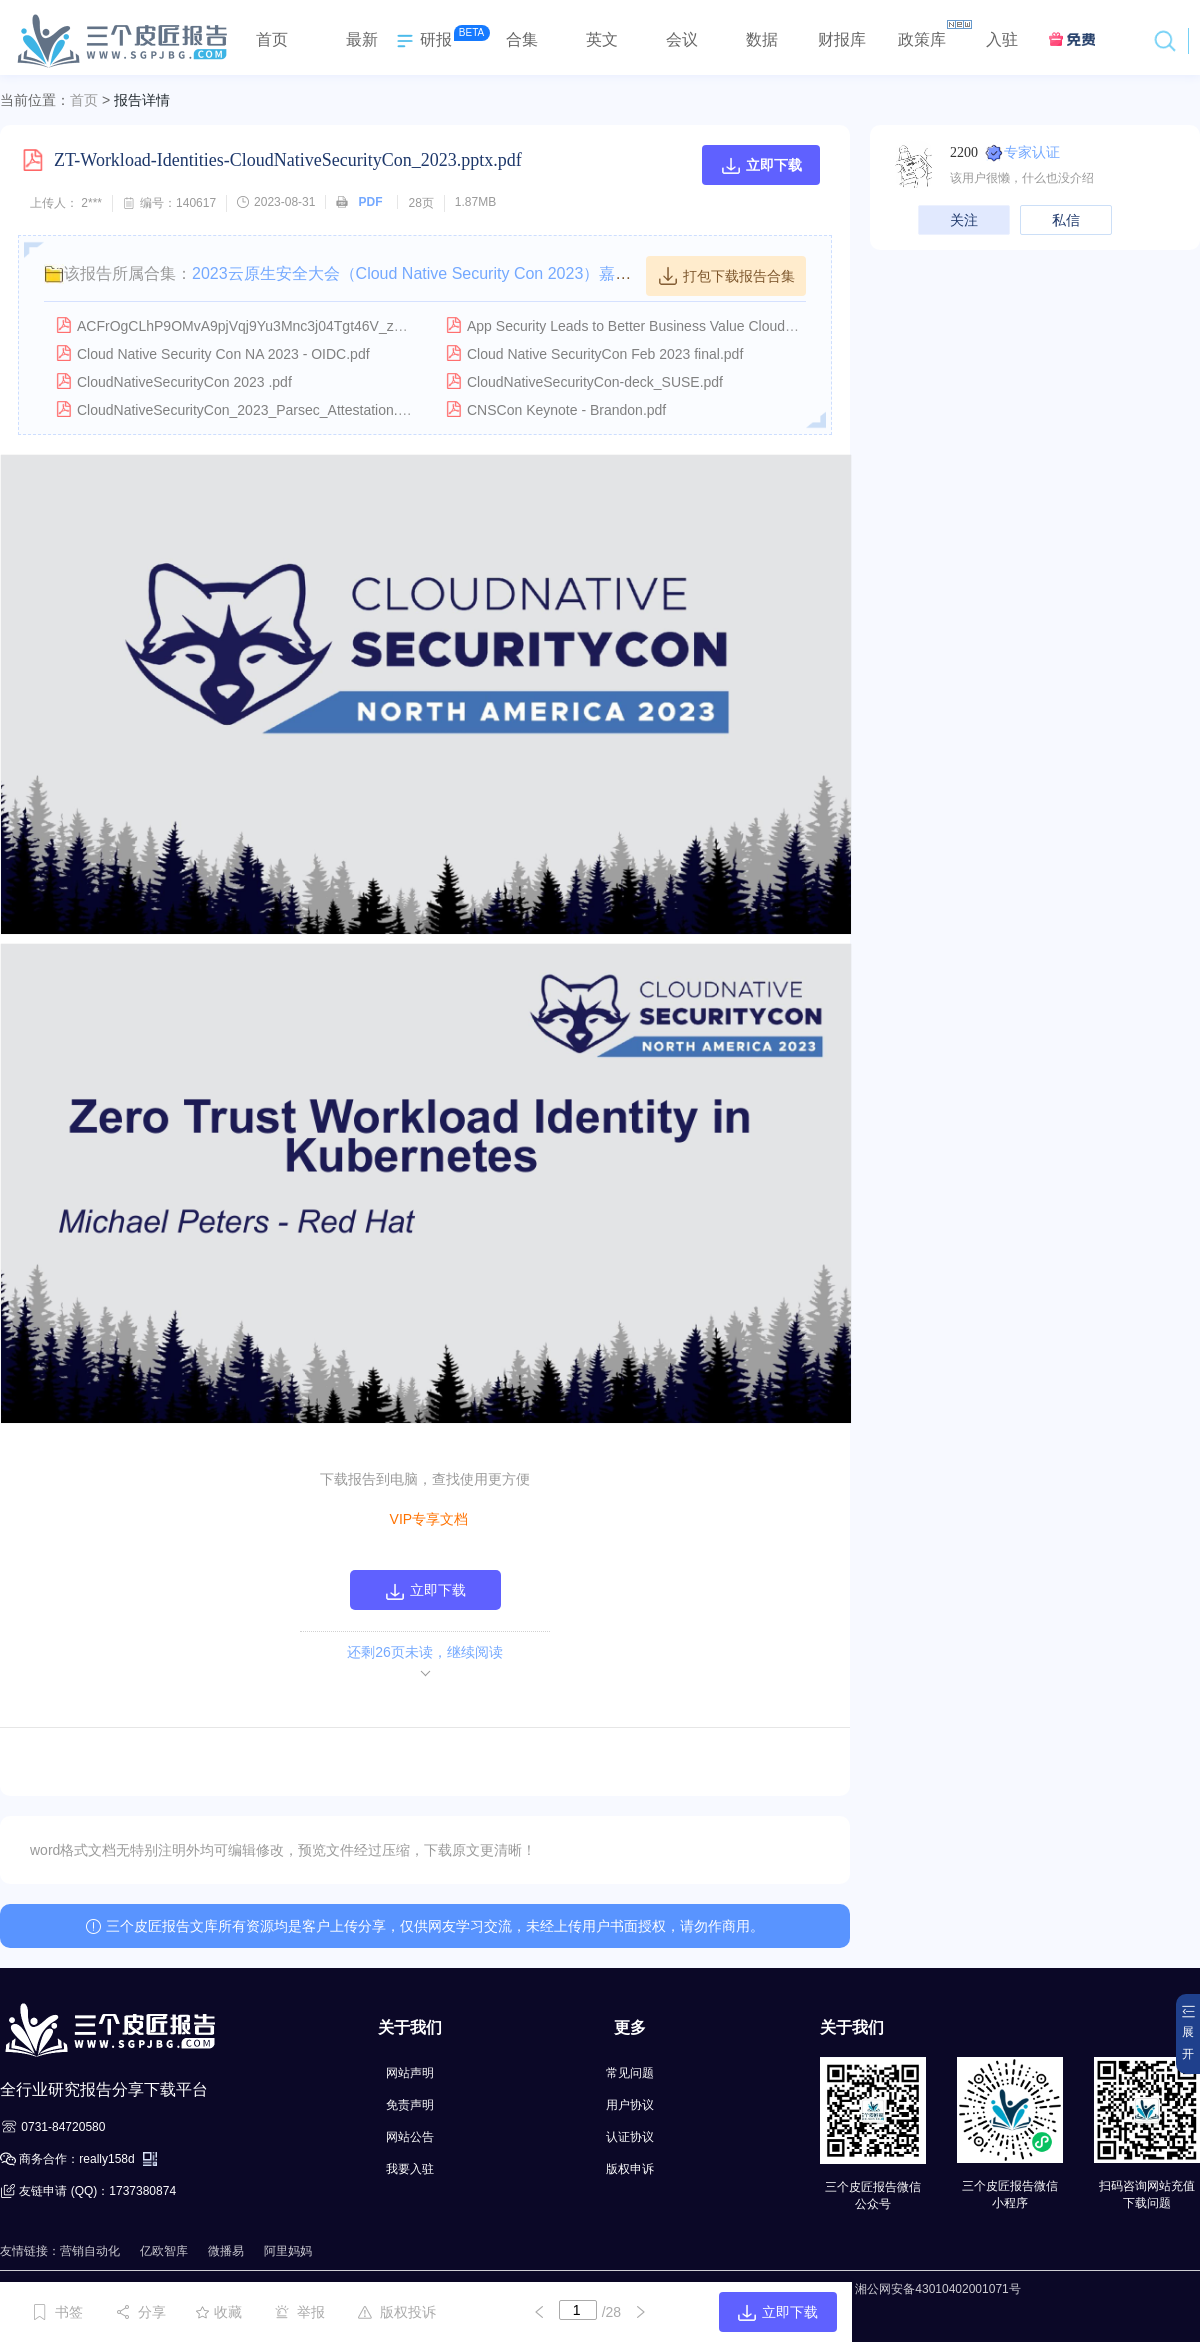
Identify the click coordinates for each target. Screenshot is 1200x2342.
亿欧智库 (164, 2251)
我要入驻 (410, 2169)
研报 (422, 41)
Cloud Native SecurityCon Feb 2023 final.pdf (605, 354)
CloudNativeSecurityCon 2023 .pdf (184, 382)
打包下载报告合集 (726, 276)
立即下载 (761, 165)
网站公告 (410, 2137)
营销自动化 (90, 2251)
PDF (370, 202)
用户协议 (630, 2105)
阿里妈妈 (288, 2251)
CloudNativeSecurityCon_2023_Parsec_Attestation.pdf (247, 410)
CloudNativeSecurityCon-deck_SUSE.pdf (595, 382)
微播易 (226, 2251)
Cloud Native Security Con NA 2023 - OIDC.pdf (223, 354)
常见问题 (630, 2073)
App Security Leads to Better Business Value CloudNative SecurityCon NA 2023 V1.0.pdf (743, 326)
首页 (84, 100)
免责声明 (410, 2105)
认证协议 (630, 2137)
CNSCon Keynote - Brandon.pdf (566, 410)
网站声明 (410, 2073)
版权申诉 (630, 2169)
